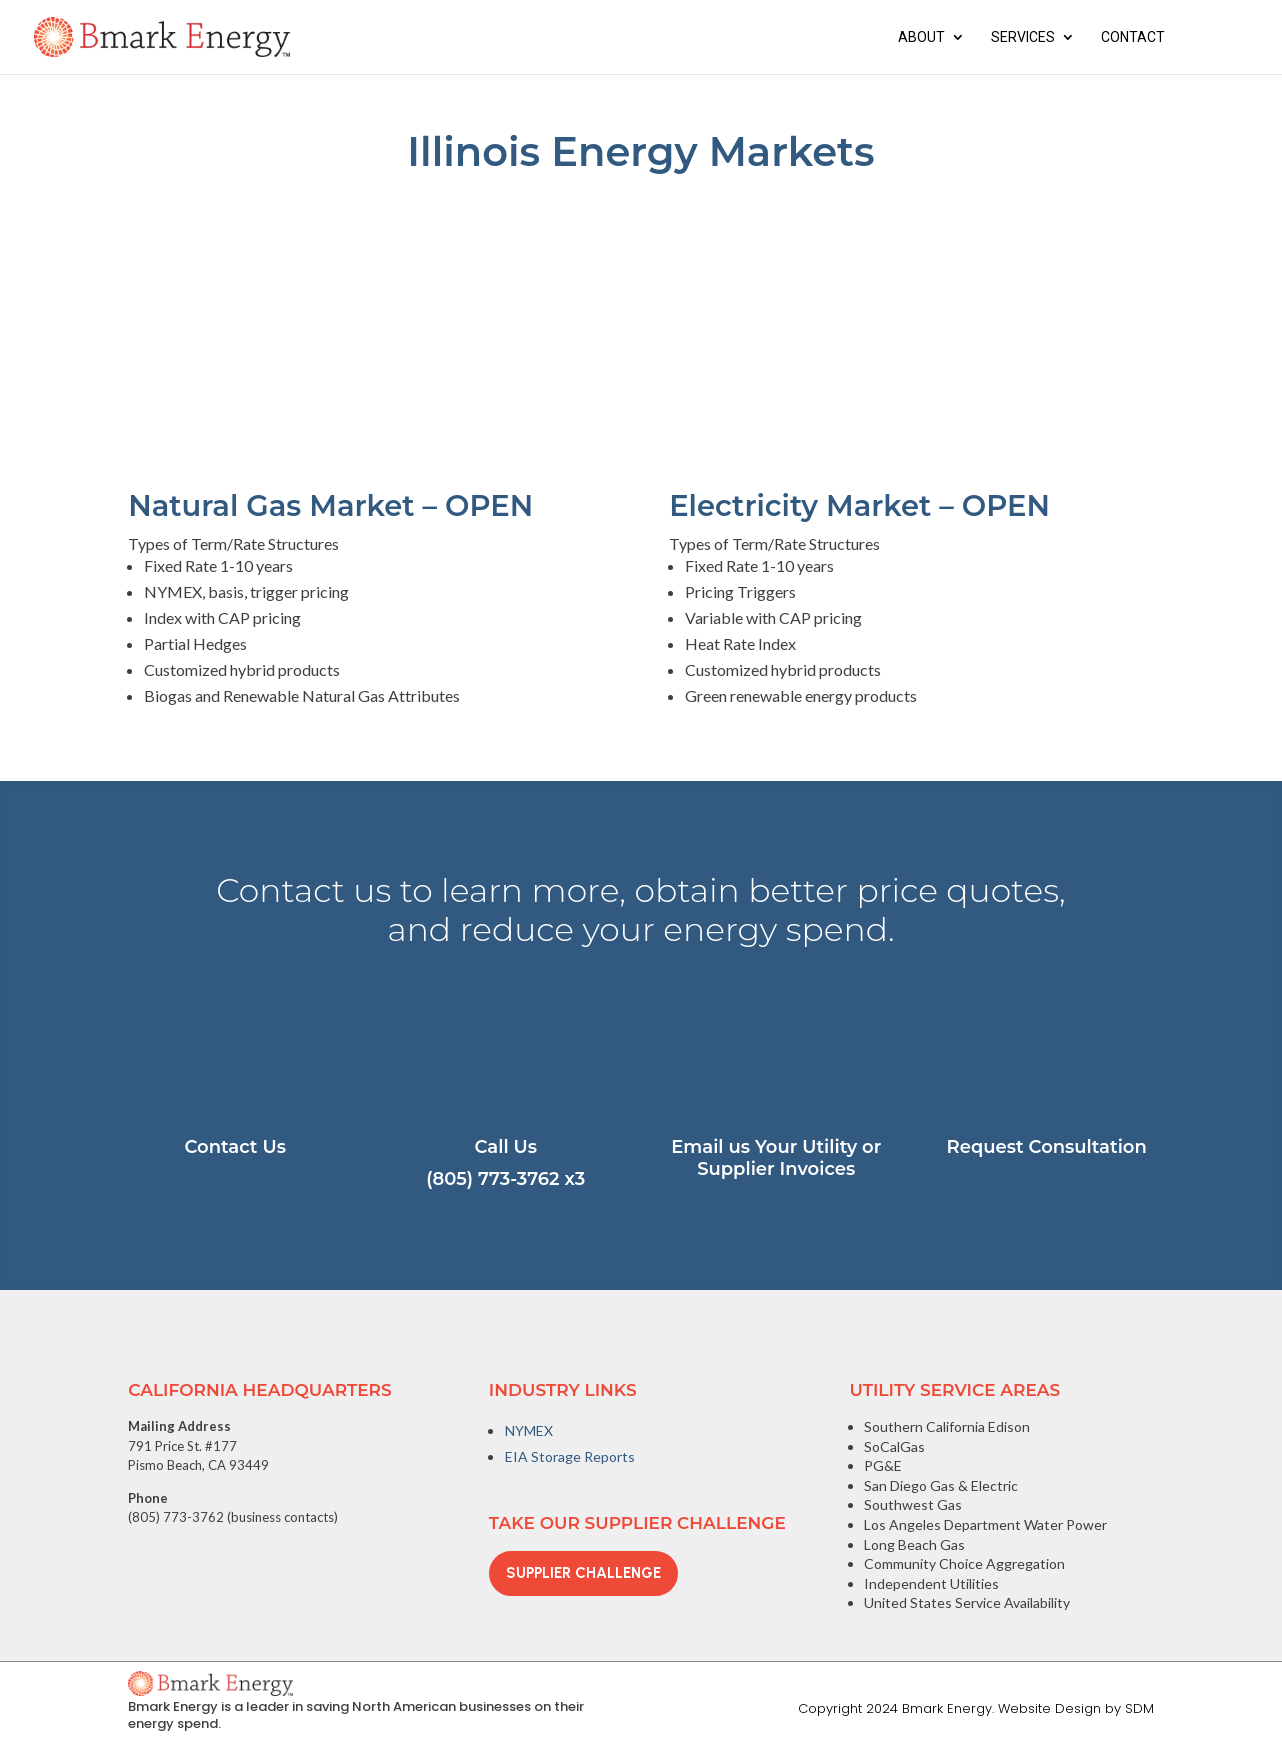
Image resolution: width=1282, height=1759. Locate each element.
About (921, 37)
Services (1023, 37)
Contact (1133, 37)
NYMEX (529, 1430)
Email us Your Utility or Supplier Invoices (776, 1158)
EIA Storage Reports (570, 1456)
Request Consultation (1047, 1147)
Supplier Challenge (583, 1573)
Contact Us (235, 1147)
